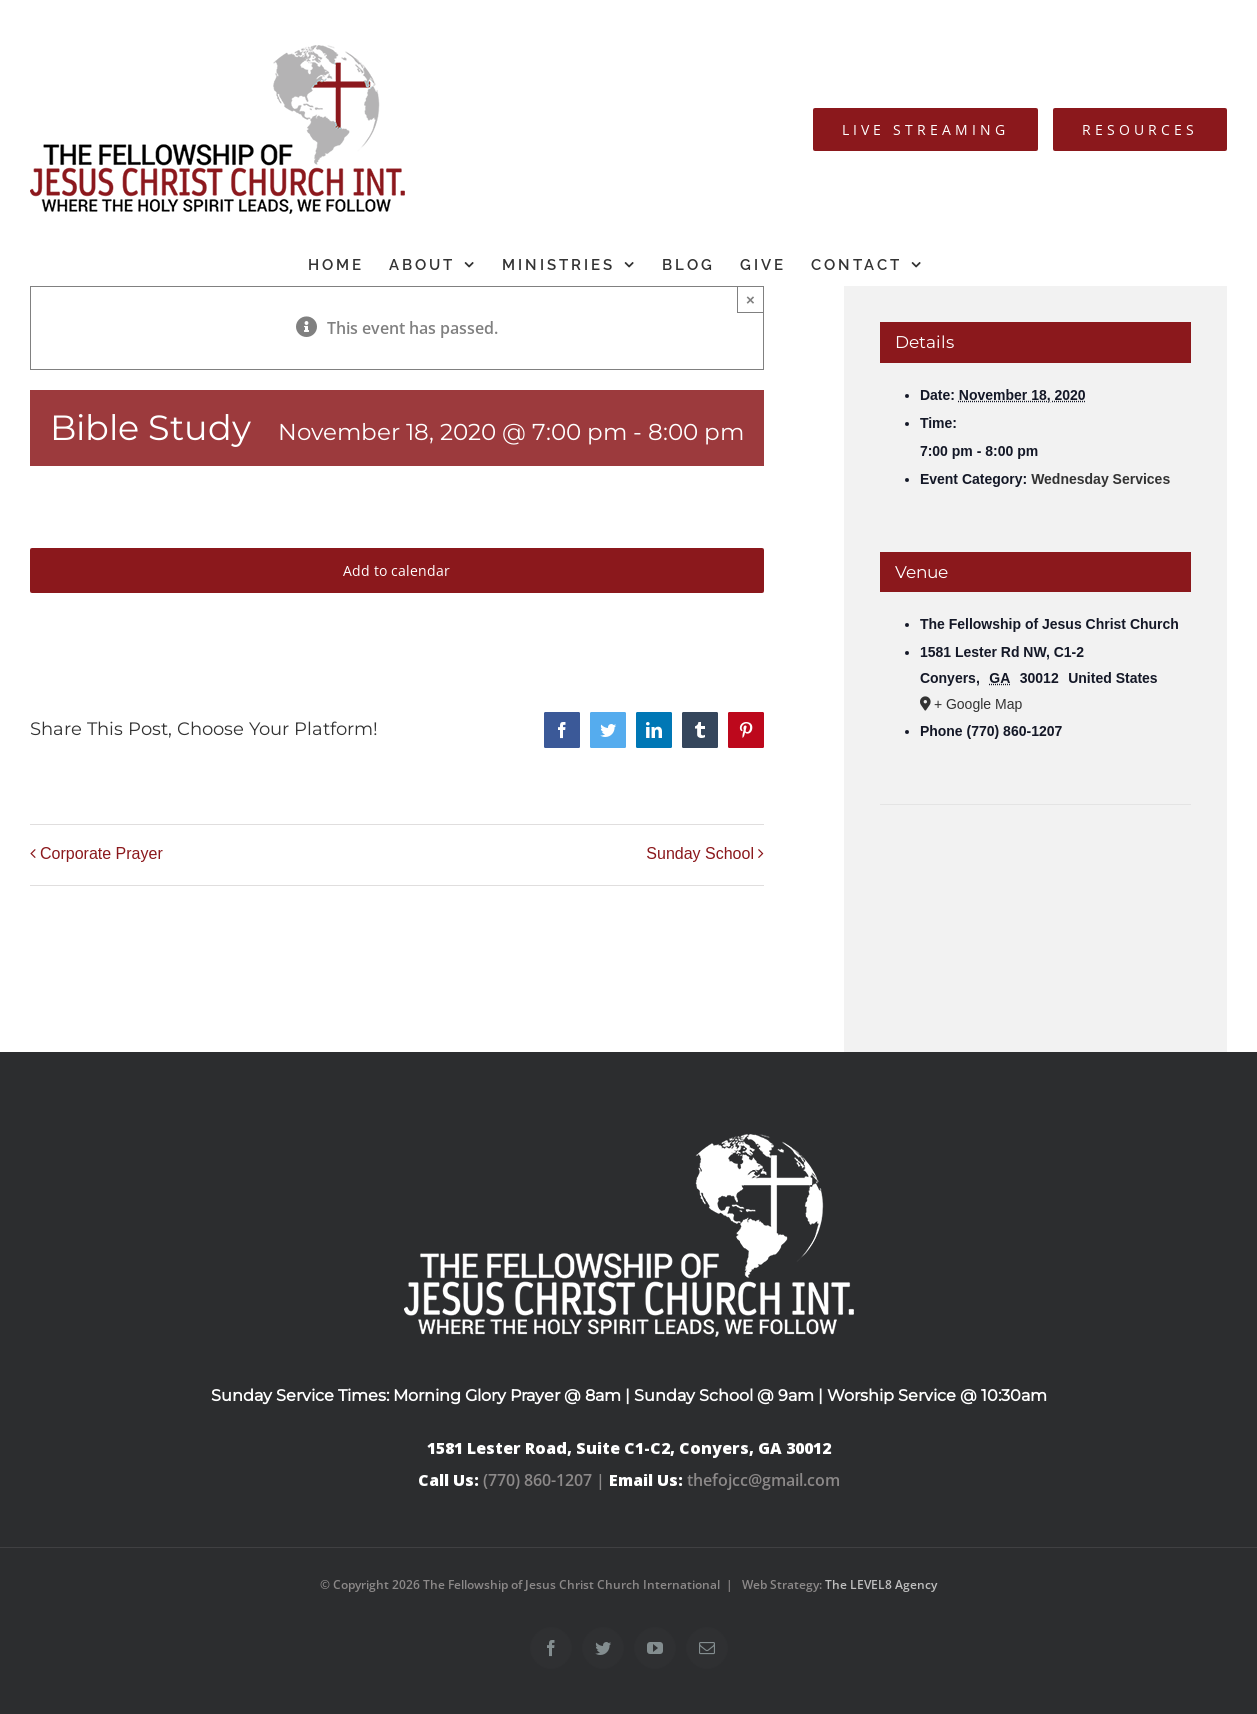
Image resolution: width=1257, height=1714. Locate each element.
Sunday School (700, 853)
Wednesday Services (1100, 479)
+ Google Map (978, 704)
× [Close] (750, 299)
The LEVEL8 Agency (881, 1584)
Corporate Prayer (101, 853)
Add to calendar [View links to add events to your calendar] (396, 570)
